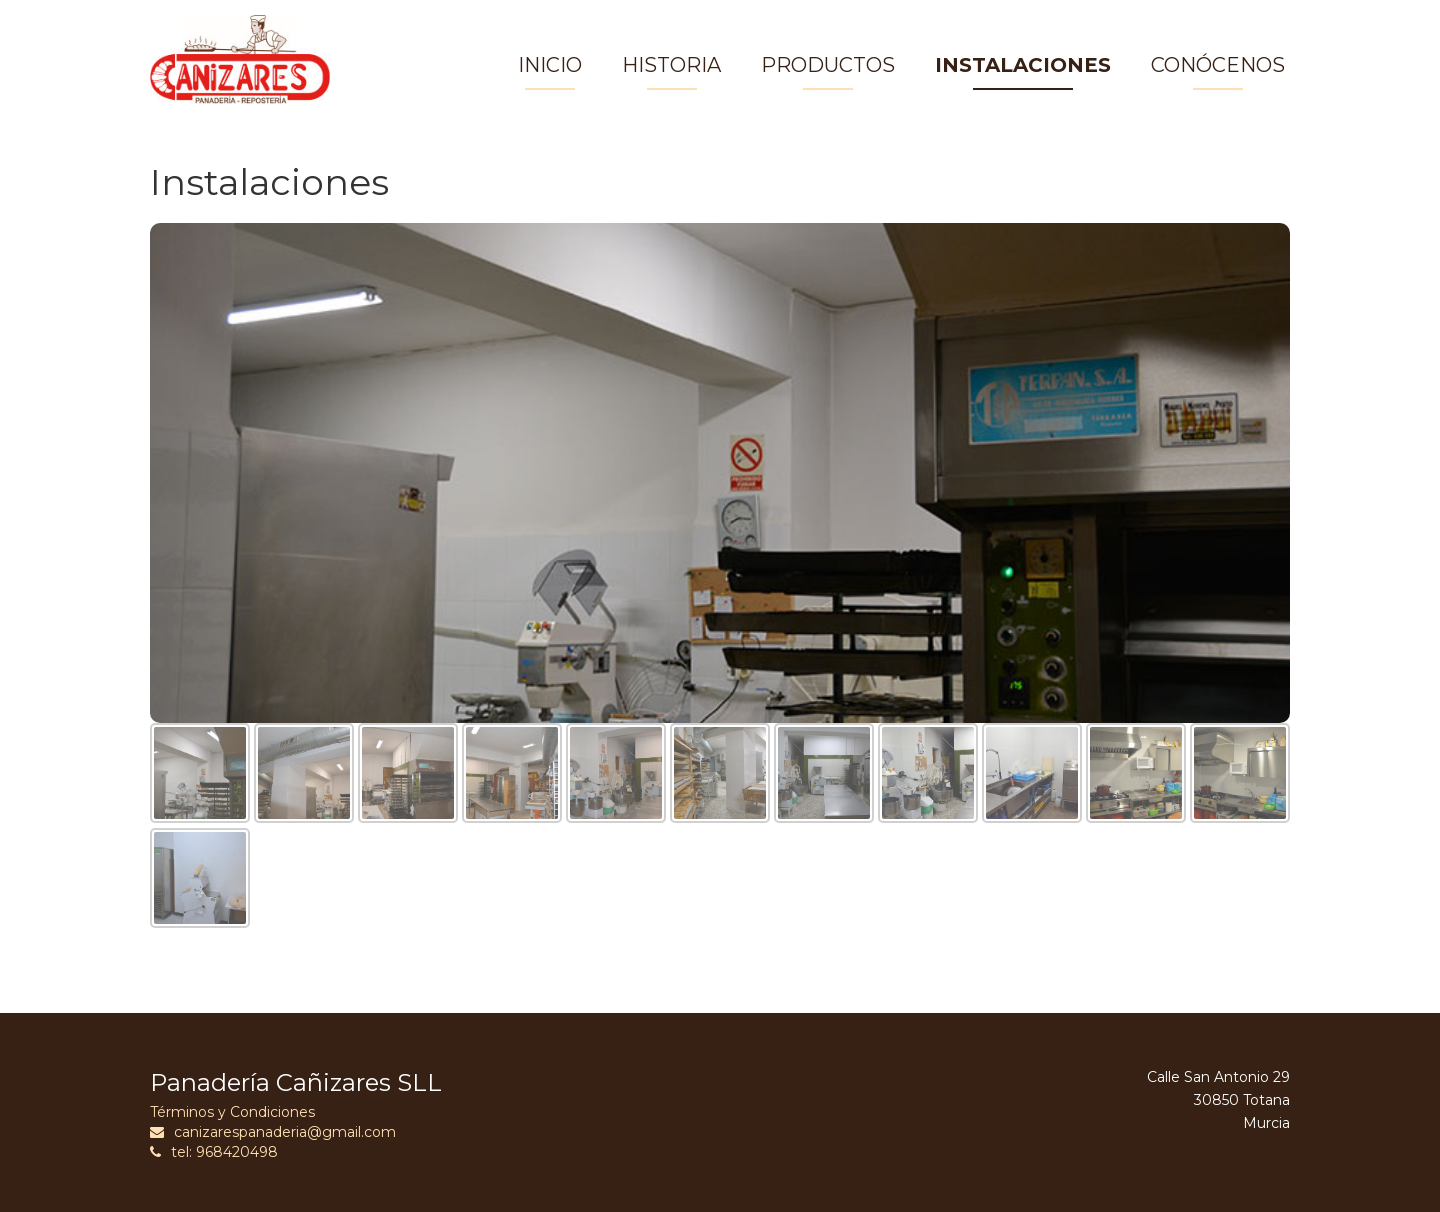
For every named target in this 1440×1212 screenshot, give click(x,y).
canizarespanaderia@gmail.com (273, 1132)
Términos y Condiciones (232, 1112)
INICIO (550, 65)
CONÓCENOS (1218, 65)
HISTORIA (671, 65)
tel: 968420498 (214, 1152)
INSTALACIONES (1023, 65)
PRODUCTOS (828, 65)
